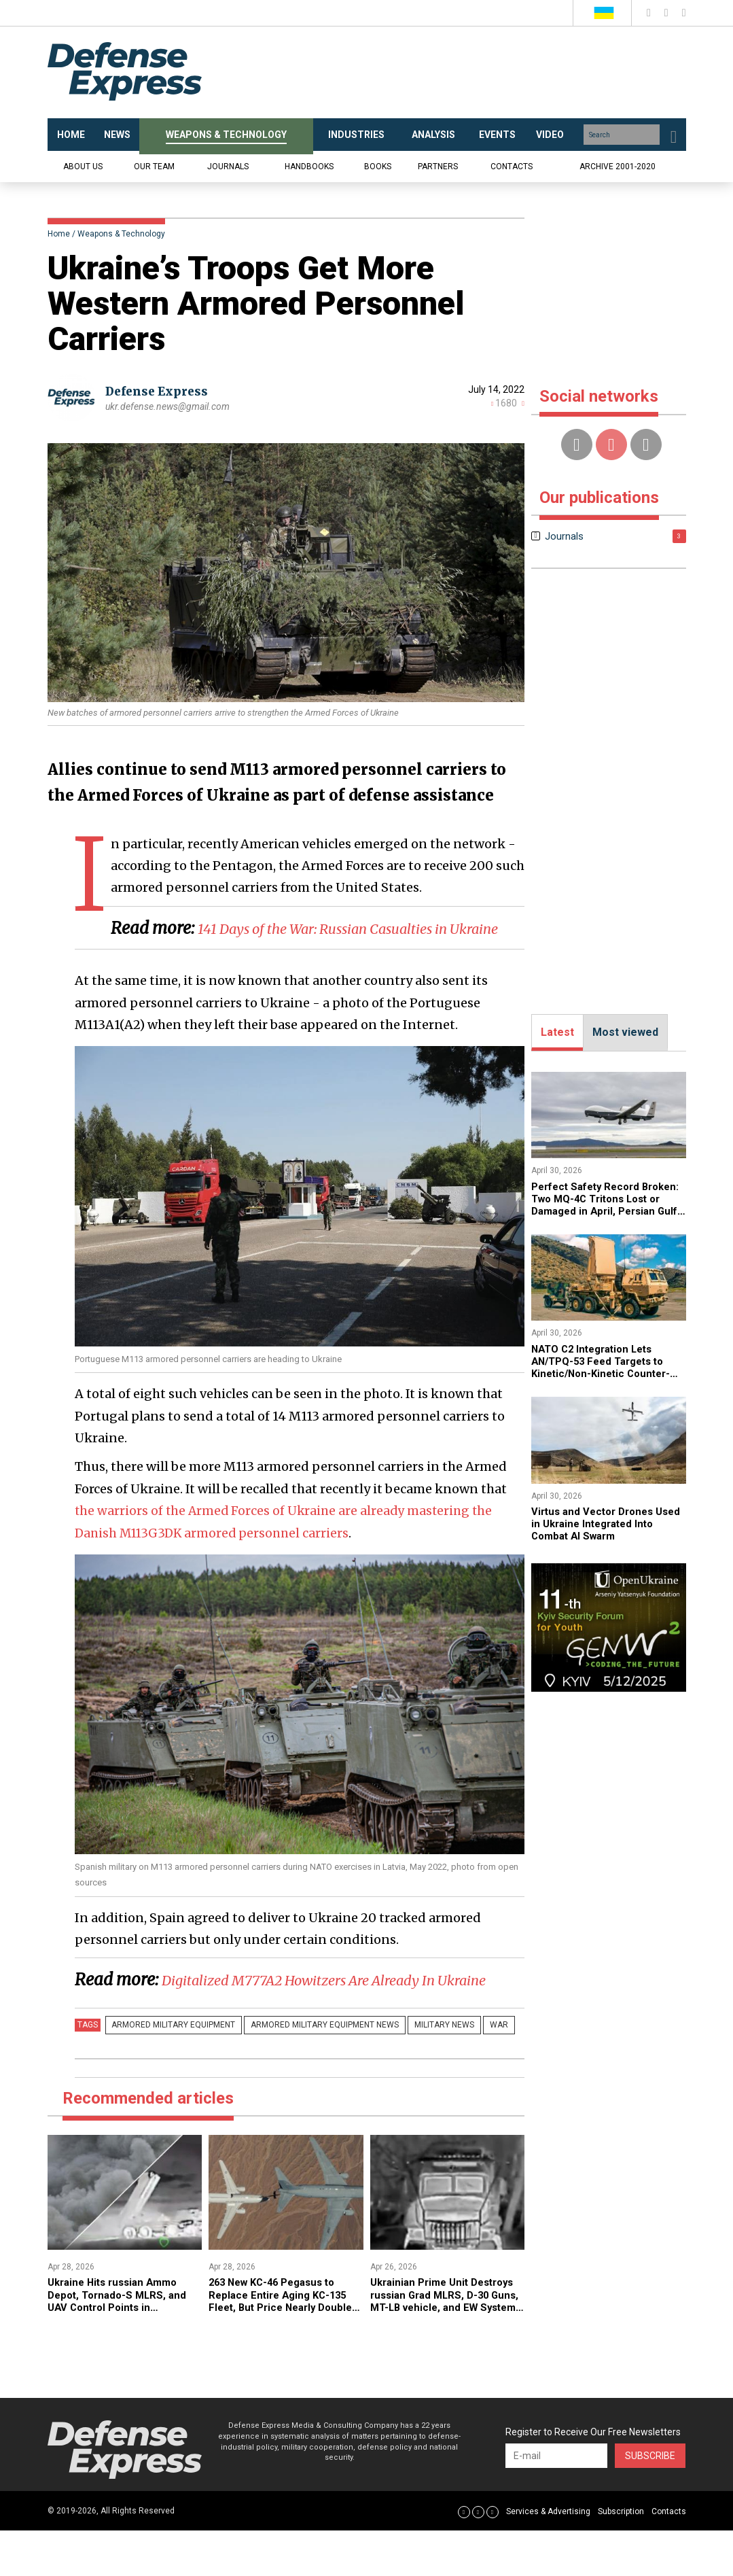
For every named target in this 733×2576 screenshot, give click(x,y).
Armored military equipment (170, 2070)
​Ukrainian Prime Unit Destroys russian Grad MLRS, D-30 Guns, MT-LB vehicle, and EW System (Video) (447, 2346)
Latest (557, 1032)
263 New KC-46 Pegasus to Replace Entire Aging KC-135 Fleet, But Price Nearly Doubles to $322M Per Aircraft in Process (282, 2352)
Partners (438, 166)
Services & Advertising (548, 2557)
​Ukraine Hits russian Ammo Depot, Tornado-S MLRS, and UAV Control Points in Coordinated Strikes (121, 2346)
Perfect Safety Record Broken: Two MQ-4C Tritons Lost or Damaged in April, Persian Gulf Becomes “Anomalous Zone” (603, 1211)
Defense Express (159, 391)
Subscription (621, 2557)
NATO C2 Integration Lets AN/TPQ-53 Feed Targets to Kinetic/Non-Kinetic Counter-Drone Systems (605, 1367)
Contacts (511, 166)
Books (377, 166)
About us (83, 166)
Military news (424, 2070)
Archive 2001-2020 (617, 166)
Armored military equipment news (313, 2070)
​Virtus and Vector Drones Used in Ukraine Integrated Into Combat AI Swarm (600, 1524)
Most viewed (625, 1032)
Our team (154, 166)
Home (59, 234)
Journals (228, 166)
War (471, 2070)
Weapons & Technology (121, 234)
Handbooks (309, 166)
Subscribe (650, 2501)
